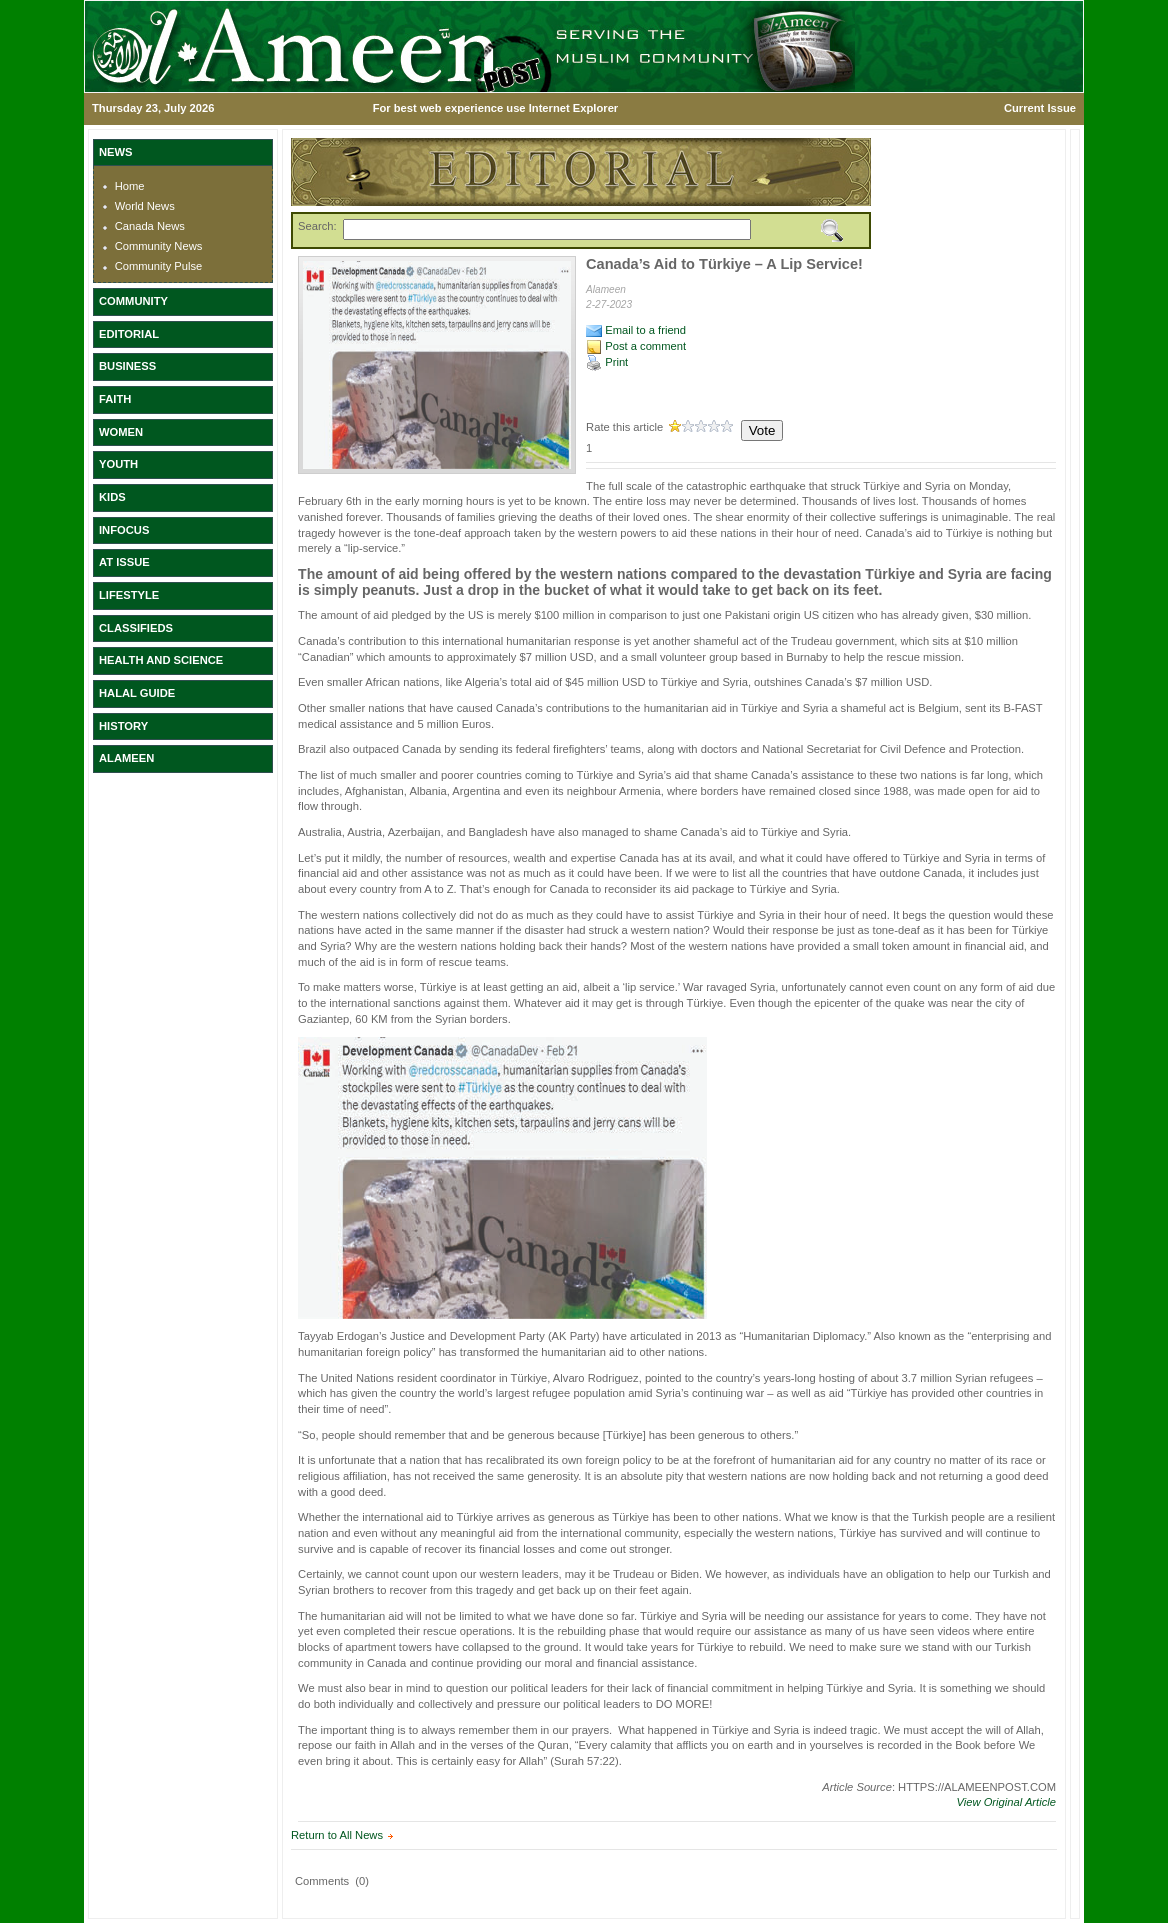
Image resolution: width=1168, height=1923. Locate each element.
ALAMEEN (126, 758)
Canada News (150, 226)
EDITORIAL (129, 334)
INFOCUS (124, 530)
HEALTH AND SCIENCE (161, 660)
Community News (159, 246)
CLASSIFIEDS (136, 628)
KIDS (112, 497)
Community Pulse (159, 266)
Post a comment (636, 346)
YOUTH (118, 464)
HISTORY (123, 726)
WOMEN (121, 432)
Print (607, 362)
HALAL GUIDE (137, 693)
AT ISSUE (124, 562)
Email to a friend (636, 330)
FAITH (115, 399)
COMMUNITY (133, 301)
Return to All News (337, 1835)
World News (145, 206)
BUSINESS (127, 366)
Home (130, 186)
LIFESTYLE (129, 595)
